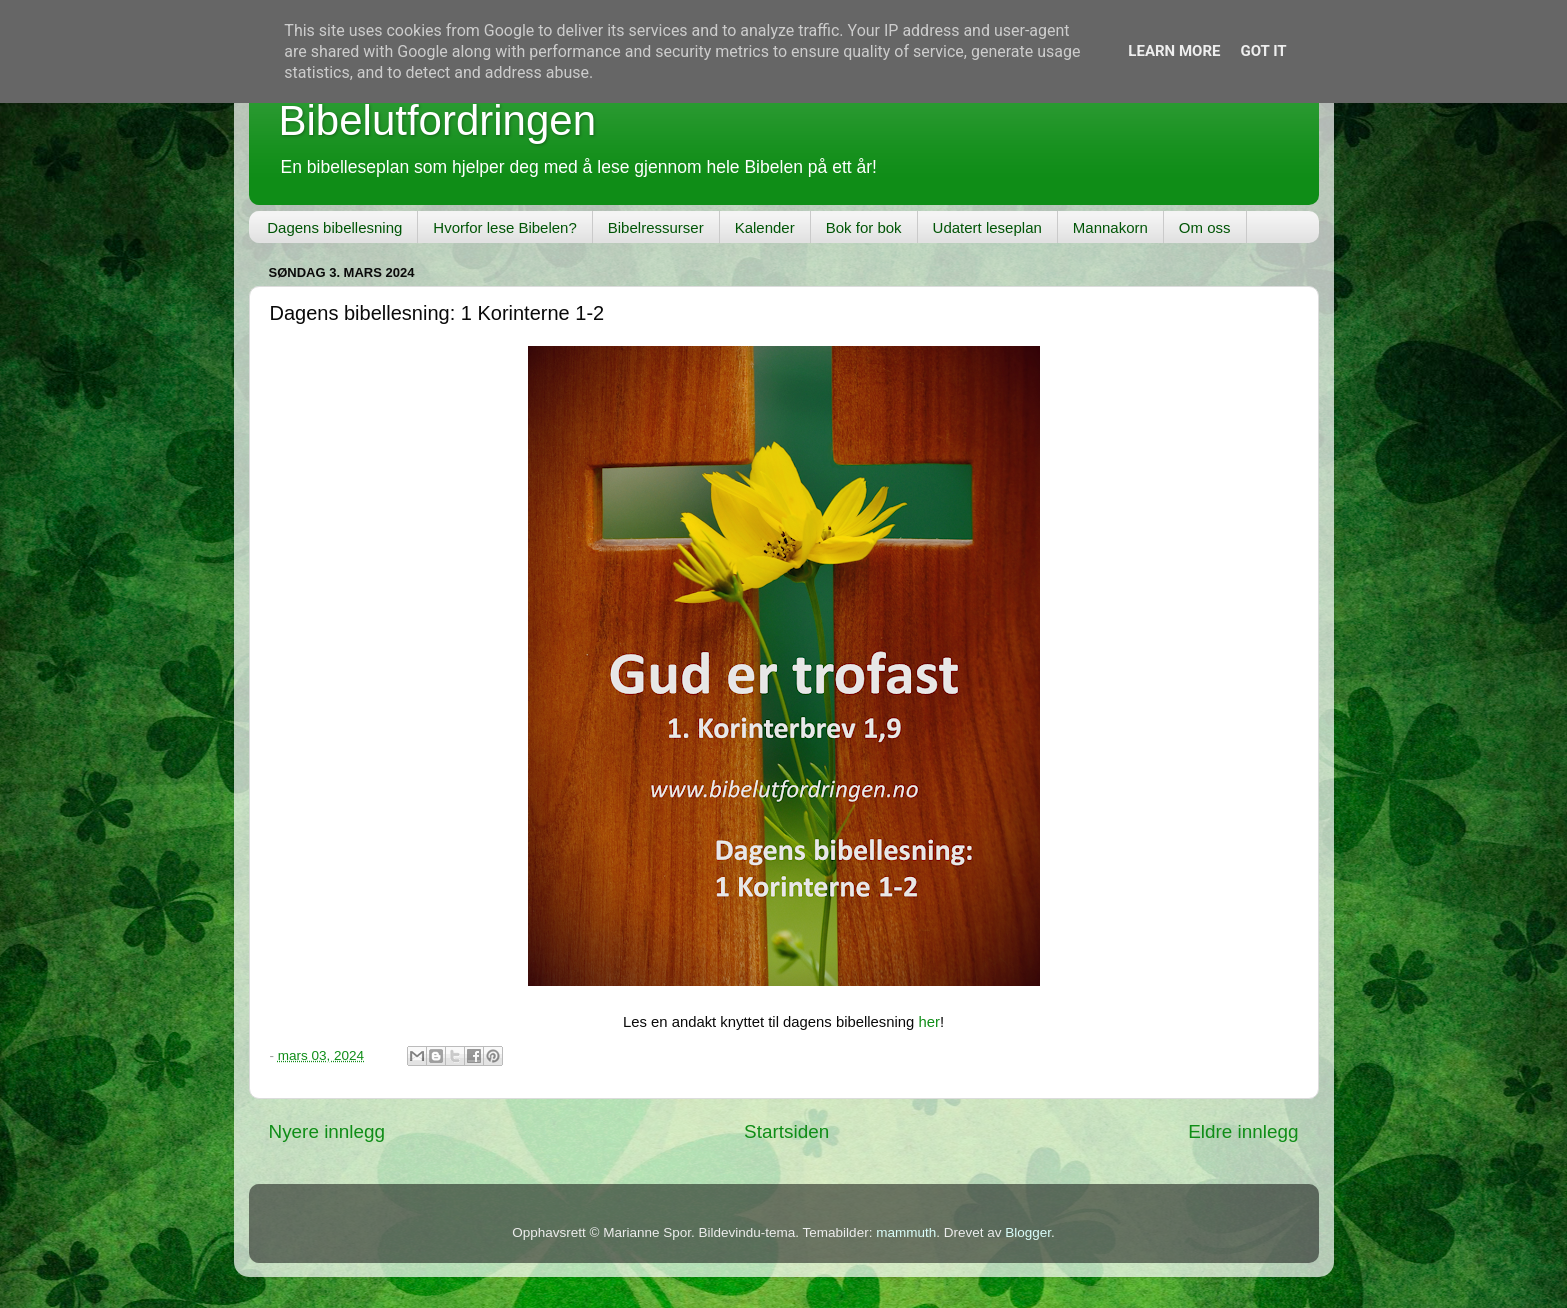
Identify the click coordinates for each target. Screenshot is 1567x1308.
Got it (1263, 51)
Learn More (1174, 51)
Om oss (1205, 227)
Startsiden (786, 1131)
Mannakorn (1110, 227)
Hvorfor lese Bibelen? (504, 227)
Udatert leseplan (987, 227)
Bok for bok (864, 227)
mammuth (906, 1232)
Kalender (765, 227)
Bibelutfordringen (438, 120)
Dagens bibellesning (334, 227)
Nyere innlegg (327, 1131)
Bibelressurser (656, 227)
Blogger (1028, 1232)
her (928, 1022)
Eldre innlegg (1243, 1131)
